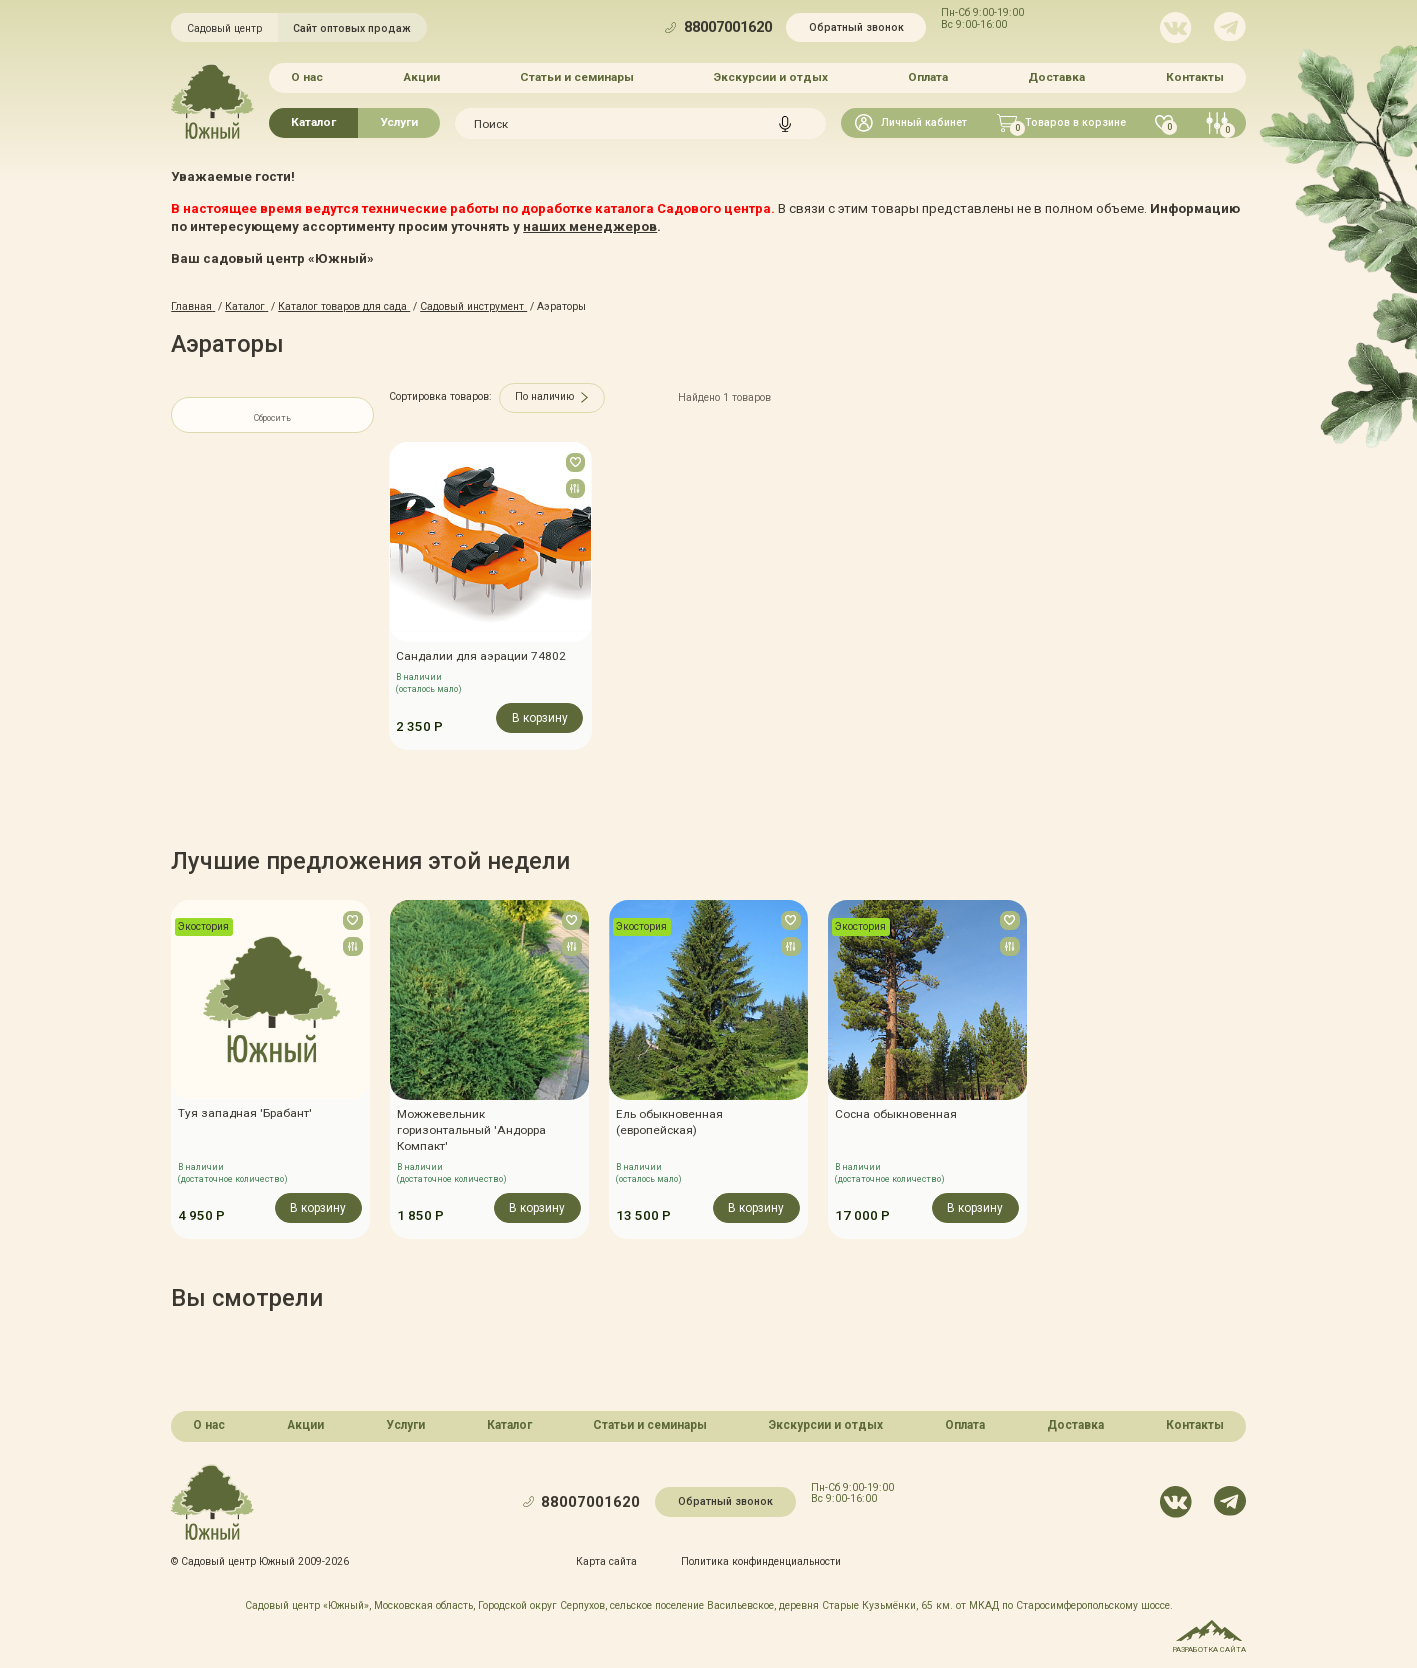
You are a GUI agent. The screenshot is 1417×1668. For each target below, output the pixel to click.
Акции (421, 77)
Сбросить (272, 418)
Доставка (1056, 77)
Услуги (399, 122)
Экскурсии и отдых (771, 77)
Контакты (1195, 77)
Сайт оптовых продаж (352, 28)
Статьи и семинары (577, 77)
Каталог (313, 122)
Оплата (928, 77)
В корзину (539, 718)
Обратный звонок (856, 27)
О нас (307, 77)
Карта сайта (606, 1560)
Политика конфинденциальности (761, 1560)
